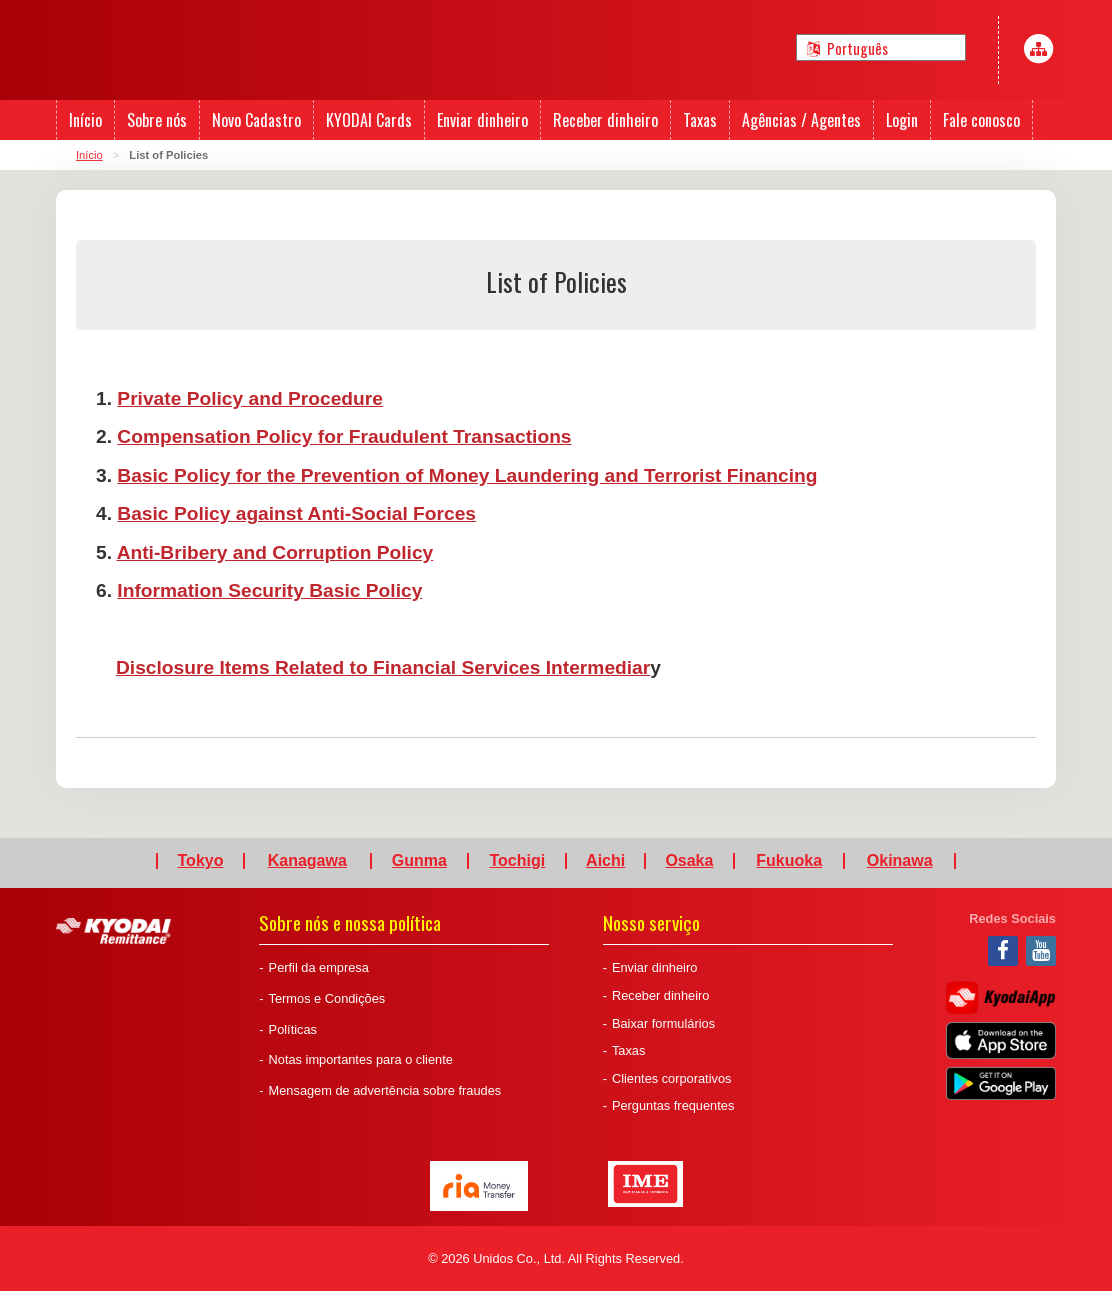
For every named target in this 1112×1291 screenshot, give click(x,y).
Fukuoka (789, 861)
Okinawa (900, 861)
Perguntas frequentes (673, 1105)
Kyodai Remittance (113, 931)
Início (89, 155)
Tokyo (201, 861)
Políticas (293, 1029)
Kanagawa (307, 861)
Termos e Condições (327, 998)
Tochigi (517, 861)
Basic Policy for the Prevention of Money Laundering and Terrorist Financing (467, 475)
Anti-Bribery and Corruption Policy (275, 552)
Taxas (628, 1050)
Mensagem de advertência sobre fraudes (385, 1090)
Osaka (689, 861)
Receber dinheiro (660, 995)
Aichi (605, 861)
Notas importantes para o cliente (361, 1059)
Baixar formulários (663, 1023)
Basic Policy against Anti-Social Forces (296, 513)
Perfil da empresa (319, 967)
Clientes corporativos (672, 1078)
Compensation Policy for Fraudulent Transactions (344, 436)
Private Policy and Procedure (250, 398)
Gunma (419, 861)
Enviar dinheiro (654, 967)
